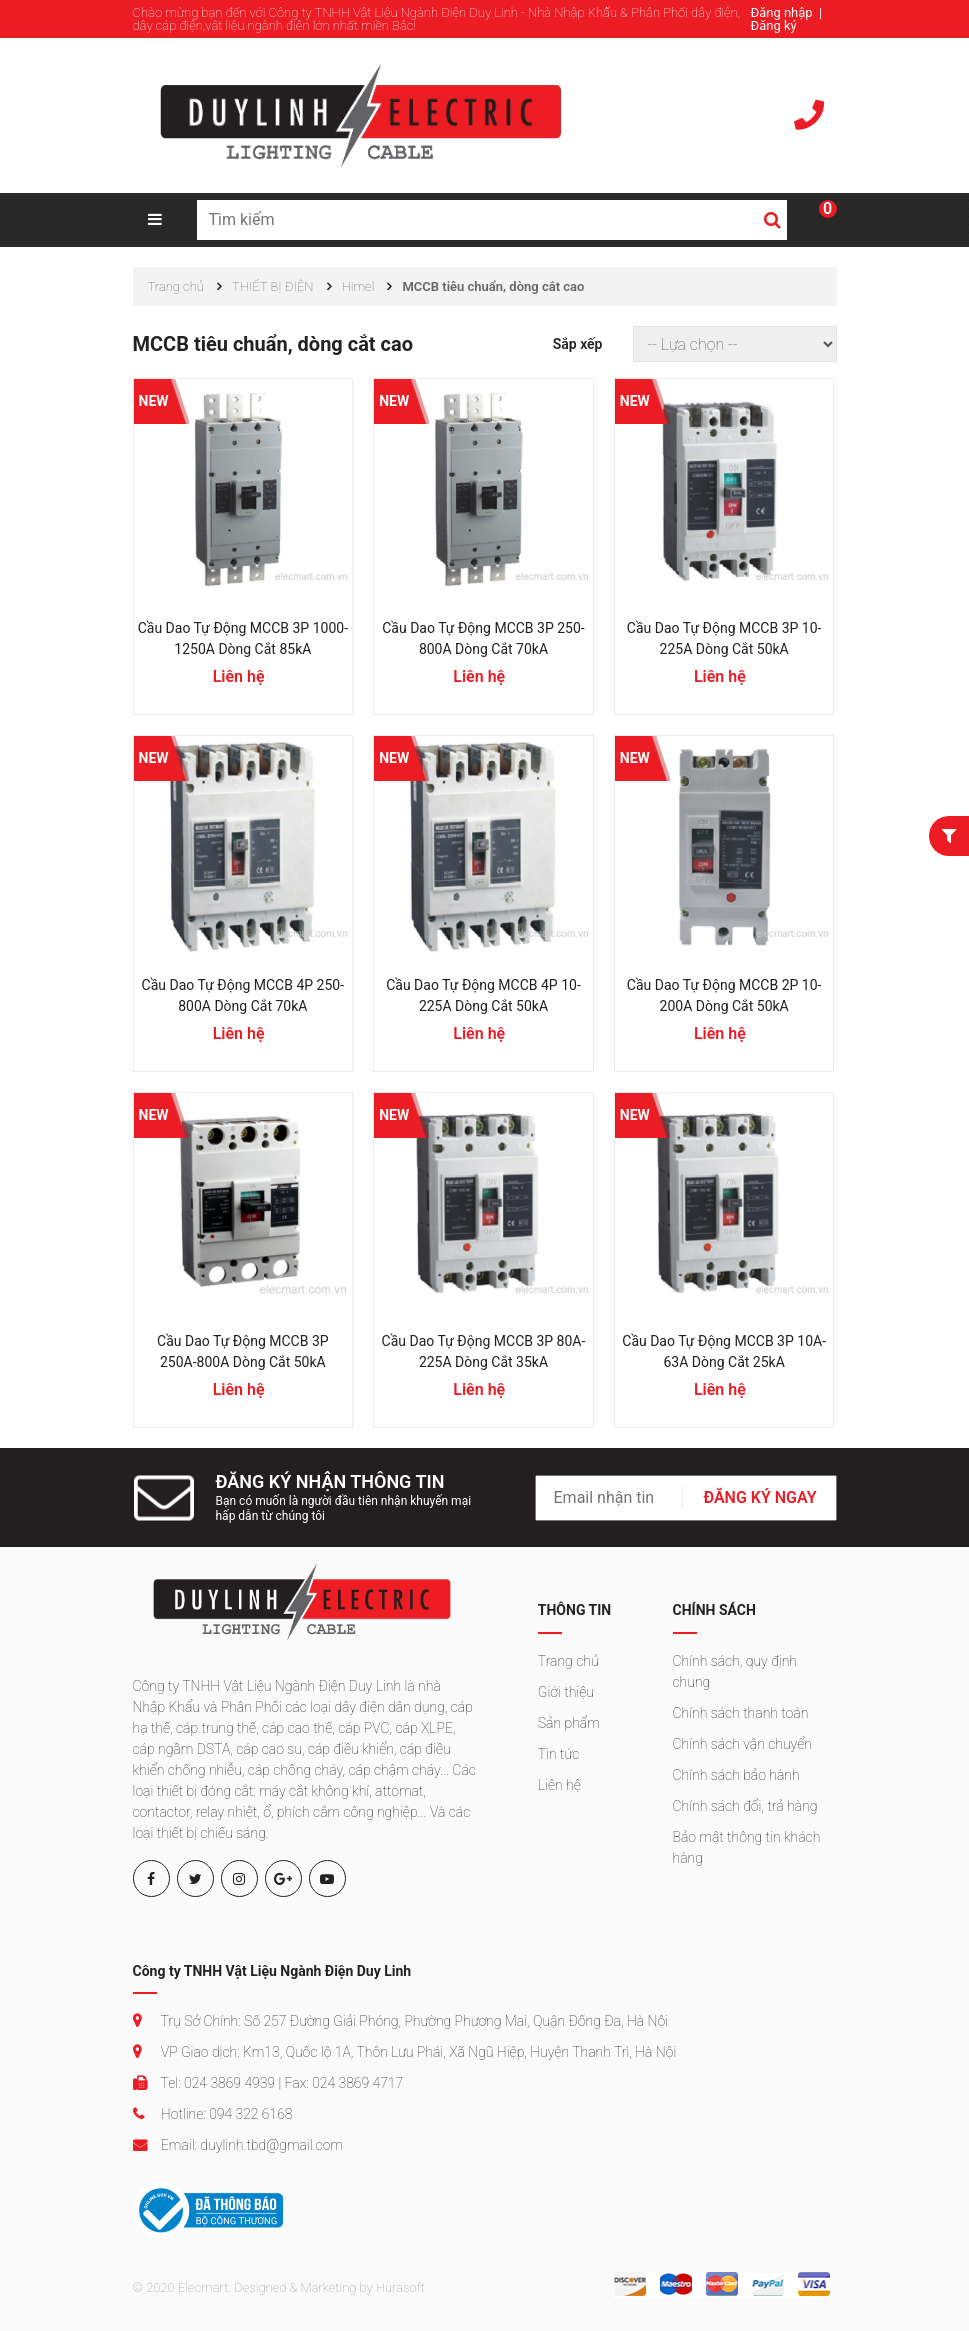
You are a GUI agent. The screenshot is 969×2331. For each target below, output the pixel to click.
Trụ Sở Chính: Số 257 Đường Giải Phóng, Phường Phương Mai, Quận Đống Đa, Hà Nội (400, 2021)
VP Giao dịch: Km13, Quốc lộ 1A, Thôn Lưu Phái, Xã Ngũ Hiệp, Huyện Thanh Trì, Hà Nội (405, 2052)
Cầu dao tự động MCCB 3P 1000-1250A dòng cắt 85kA (243, 638)
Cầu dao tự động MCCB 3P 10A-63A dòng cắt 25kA (724, 1351)
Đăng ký (773, 25)
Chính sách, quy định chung (735, 1671)
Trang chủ (568, 1661)
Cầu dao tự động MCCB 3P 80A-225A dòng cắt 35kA (484, 1351)
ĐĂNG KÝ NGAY (759, 1497)
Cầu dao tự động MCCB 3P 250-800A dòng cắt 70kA (483, 638)
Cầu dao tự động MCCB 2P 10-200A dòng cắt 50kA (724, 995)
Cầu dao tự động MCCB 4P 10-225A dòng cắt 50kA (483, 995)
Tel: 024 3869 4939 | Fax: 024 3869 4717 (268, 2083)
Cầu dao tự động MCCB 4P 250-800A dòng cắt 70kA (243, 995)
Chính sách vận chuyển (742, 1744)
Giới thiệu (566, 1692)
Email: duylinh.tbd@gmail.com (238, 2145)
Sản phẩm (569, 1723)
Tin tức (559, 1754)
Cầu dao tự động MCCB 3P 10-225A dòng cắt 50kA (724, 638)
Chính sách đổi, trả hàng (745, 1806)
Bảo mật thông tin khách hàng (747, 1847)
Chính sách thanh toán (741, 1713)
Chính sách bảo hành (736, 1775)
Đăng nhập (782, 12)
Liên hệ (559, 1785)
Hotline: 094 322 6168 (213, 2114)
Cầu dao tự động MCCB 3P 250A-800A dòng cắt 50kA (243, 1351)
